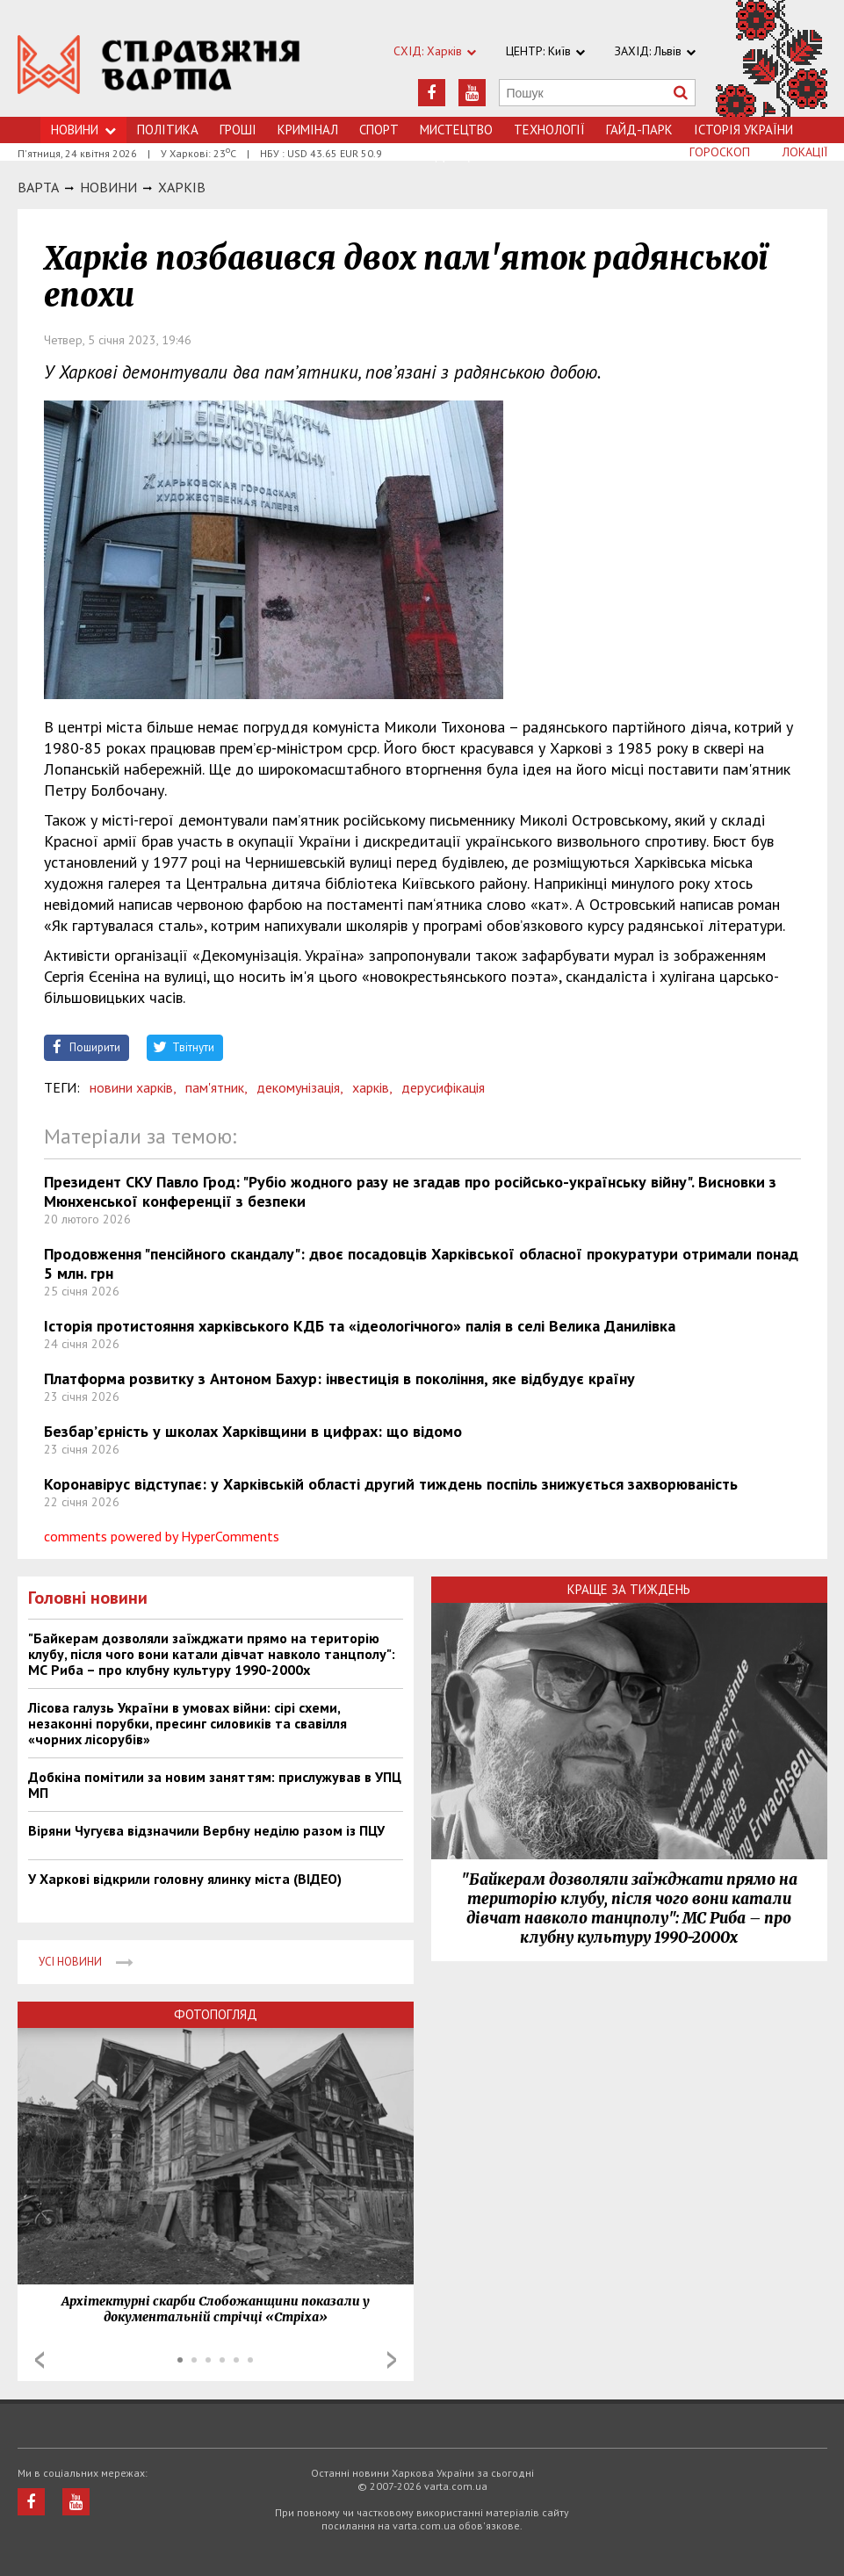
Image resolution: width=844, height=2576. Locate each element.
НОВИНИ (108, 187)
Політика (167, 129)
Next (391, 2360)
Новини (83, 129)
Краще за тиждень (628, 1589)
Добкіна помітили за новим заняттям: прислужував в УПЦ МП (214, 1784)
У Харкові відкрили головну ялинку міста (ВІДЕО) (185, 1878)
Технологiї (549, 129)
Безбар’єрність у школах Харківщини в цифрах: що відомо (253, 1431)
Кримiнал (308, 129)
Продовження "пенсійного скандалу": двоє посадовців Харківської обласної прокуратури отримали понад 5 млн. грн (421, 1263)
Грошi (238, 129)
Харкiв (182, 187)
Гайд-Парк (639, 129)
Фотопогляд (215, 2014)
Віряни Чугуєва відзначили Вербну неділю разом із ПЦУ (206, 1830)
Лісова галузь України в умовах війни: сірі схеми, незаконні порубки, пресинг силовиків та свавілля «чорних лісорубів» (187, 1723)
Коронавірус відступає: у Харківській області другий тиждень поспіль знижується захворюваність (391, 1484)
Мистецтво (456, 129)
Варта (38, 187)
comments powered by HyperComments (161, 1536)
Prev (39, 2360)
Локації (805, 152)
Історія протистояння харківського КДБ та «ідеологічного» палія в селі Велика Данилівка (359, 1326)
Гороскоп (719, 152)
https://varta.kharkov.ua (159, 68)
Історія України (743, 129)
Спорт (379, 129)
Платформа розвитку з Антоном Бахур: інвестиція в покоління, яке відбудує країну (339, 1378)
